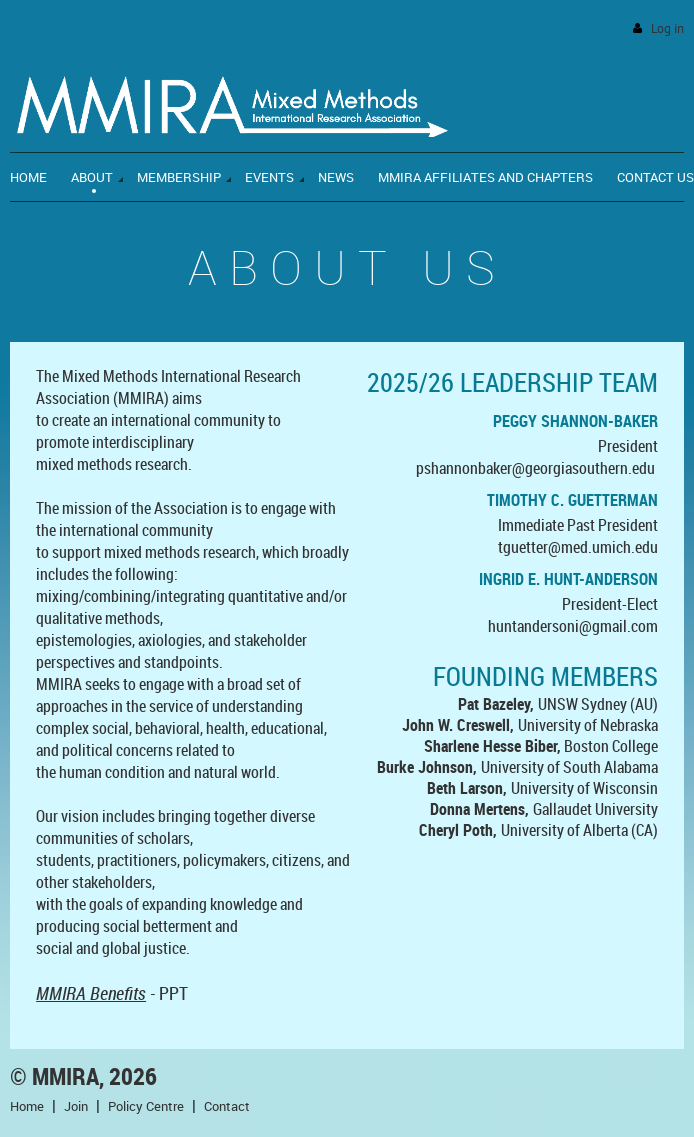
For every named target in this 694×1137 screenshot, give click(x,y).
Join (76, 1106)
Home (27, 1106)
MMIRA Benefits (91, 993)
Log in (667, 28)
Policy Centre (146, 1106)
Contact (227, 1106)
